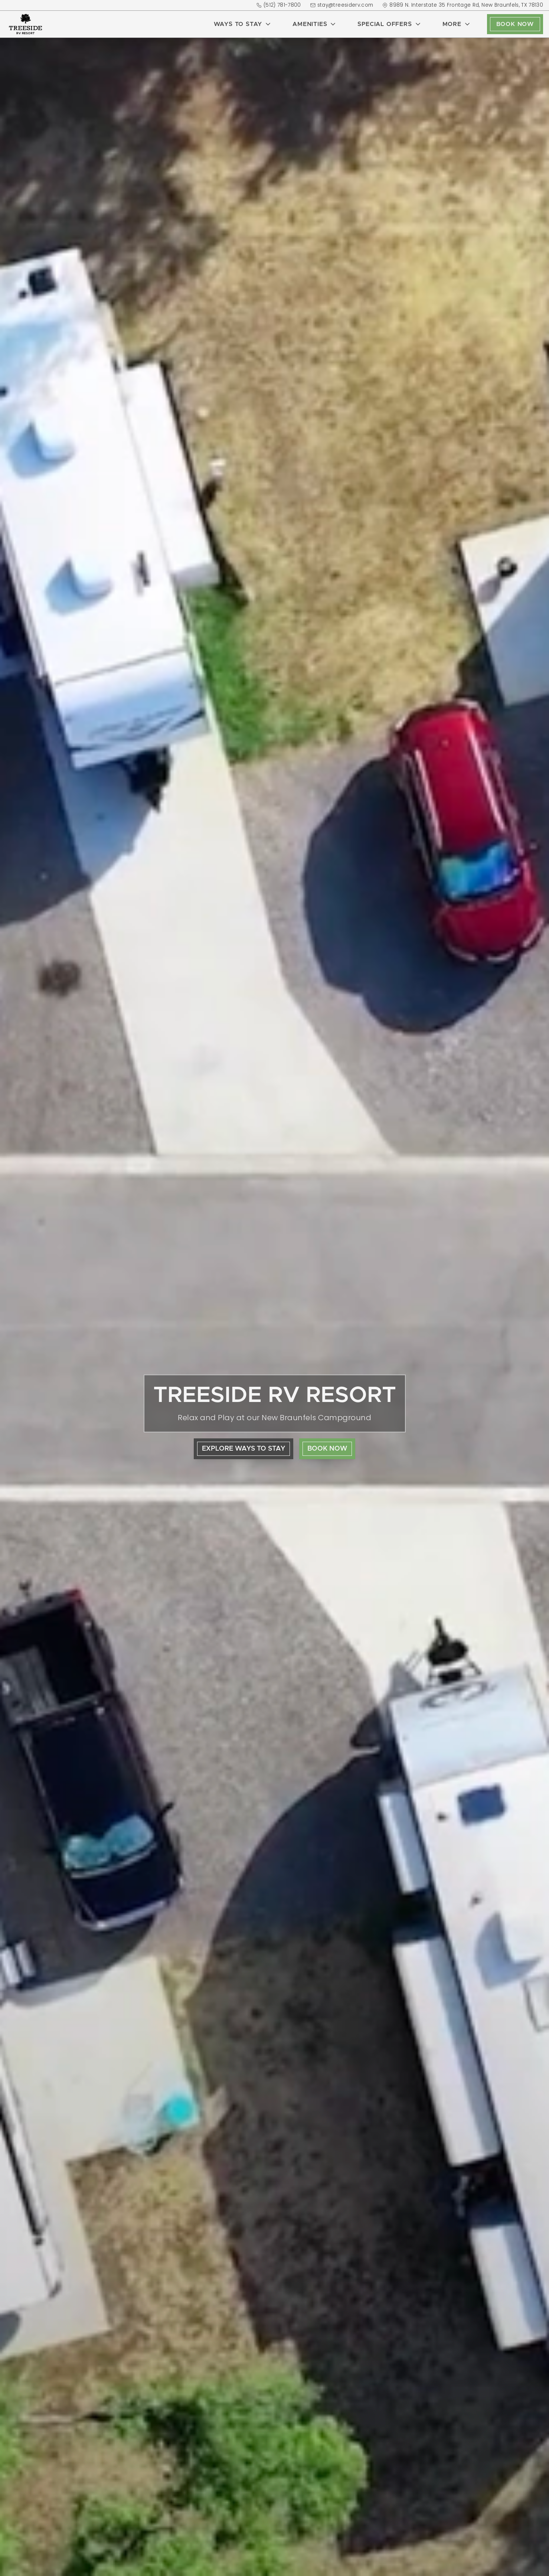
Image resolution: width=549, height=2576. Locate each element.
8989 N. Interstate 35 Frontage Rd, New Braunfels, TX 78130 (462, 5)
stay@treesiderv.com (341, 5)
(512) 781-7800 (278, 5)
